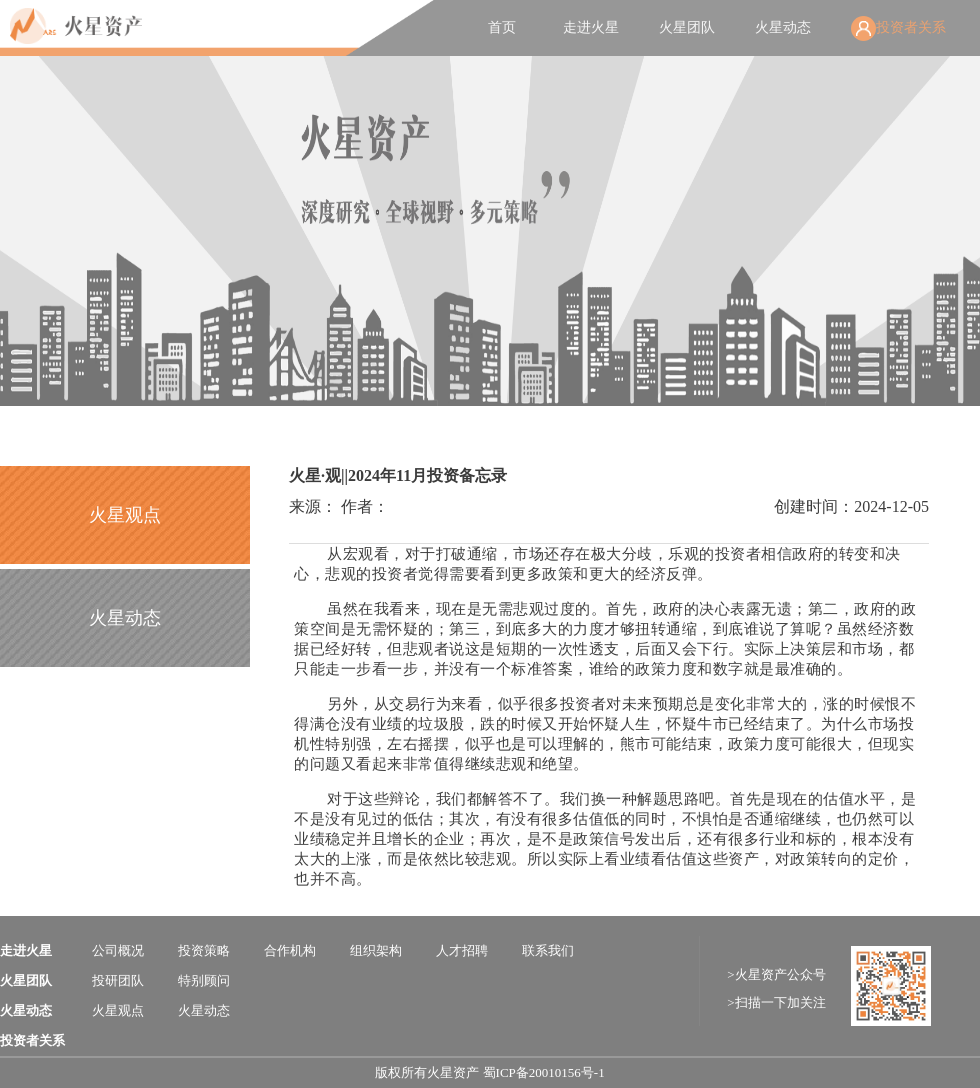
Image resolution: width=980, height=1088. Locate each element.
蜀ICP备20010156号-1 (544, 1072)
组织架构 (376, 950)
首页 (502, 27)
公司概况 (118, 950)
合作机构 (290, 950)
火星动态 (783, 27)
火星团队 (687, 27)
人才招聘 (462, 950)
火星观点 (125, 515)
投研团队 (118, 980)
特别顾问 (204, 980)
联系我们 (548, 950)
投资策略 (204, 950)
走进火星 (591, 27)
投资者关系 (911, 27)
